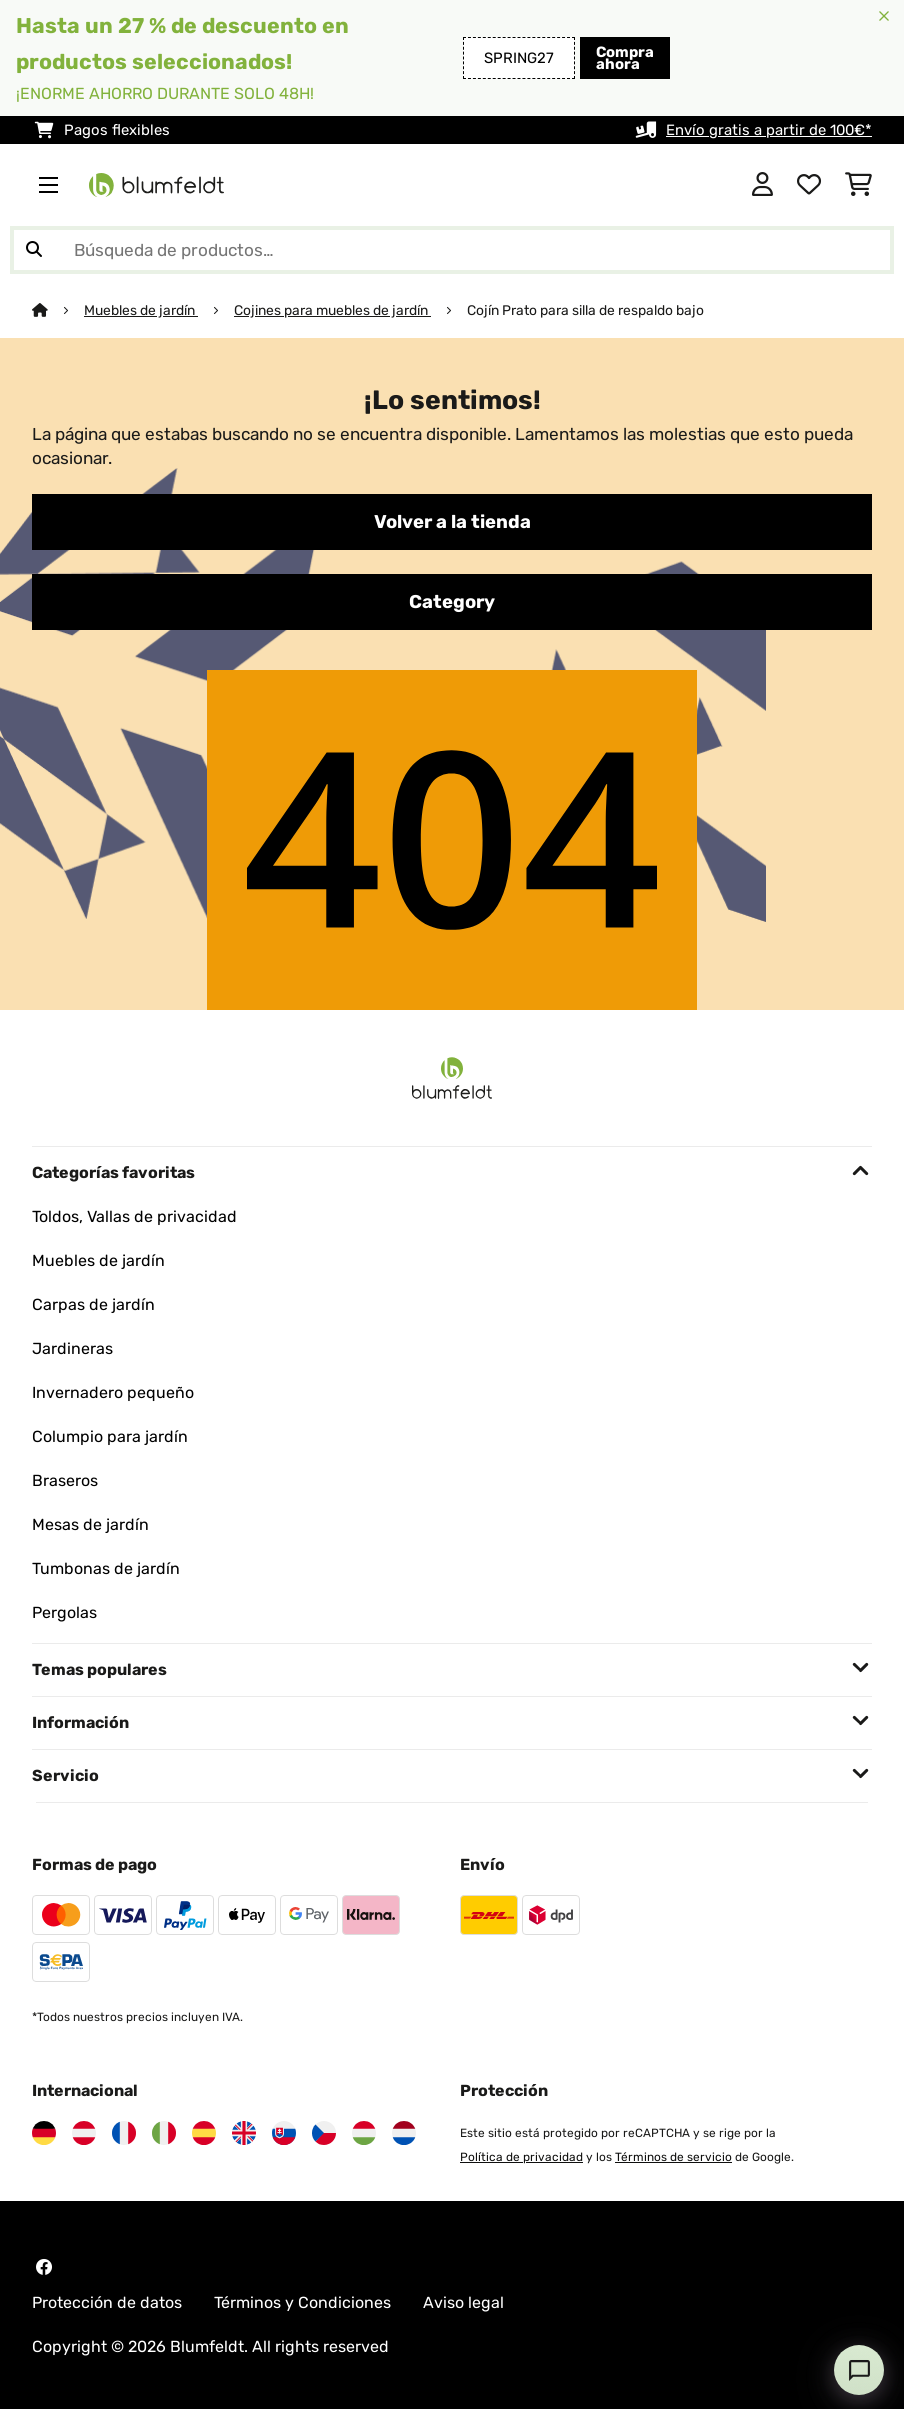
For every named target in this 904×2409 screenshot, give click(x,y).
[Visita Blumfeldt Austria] (84, 2133)
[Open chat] (859, 2370)
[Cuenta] (762, 185)
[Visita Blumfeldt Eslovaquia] (284, 2133)
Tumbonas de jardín (106, 1568)
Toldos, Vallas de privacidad (134, 1216)
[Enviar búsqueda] (34, 250)
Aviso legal (463, 2302)
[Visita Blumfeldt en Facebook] (44, 2267)
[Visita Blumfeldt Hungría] (364, 2133)
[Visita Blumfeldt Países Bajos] (404, 2133)
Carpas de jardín (93, 1304)
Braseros (65, 1480)
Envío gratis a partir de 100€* (769, 130)
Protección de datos (107, 2302)
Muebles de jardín (141, 310)
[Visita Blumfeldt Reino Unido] (244, 2133)
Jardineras (72, 1348)
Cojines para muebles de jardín (332, 310)
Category (452, 602)
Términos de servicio (673, 2157)
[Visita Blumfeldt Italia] (164, 2133)
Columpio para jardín (110, 1436)
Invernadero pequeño (113, 1392)
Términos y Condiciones (302, 2302)
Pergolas (64, 1612)
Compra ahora (625, 58)
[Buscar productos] (452, 250)
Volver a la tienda (452, 522)
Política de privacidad (521, 2157)
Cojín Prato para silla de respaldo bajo (585, 310)
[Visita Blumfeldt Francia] (124, 2133)
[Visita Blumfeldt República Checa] (324, 2133)
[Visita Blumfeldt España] (204, 2133)
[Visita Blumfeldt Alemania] (44, 2133)
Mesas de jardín (90, 1524)
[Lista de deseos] (809, 185)
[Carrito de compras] (858, 185)
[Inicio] (58, 310)
